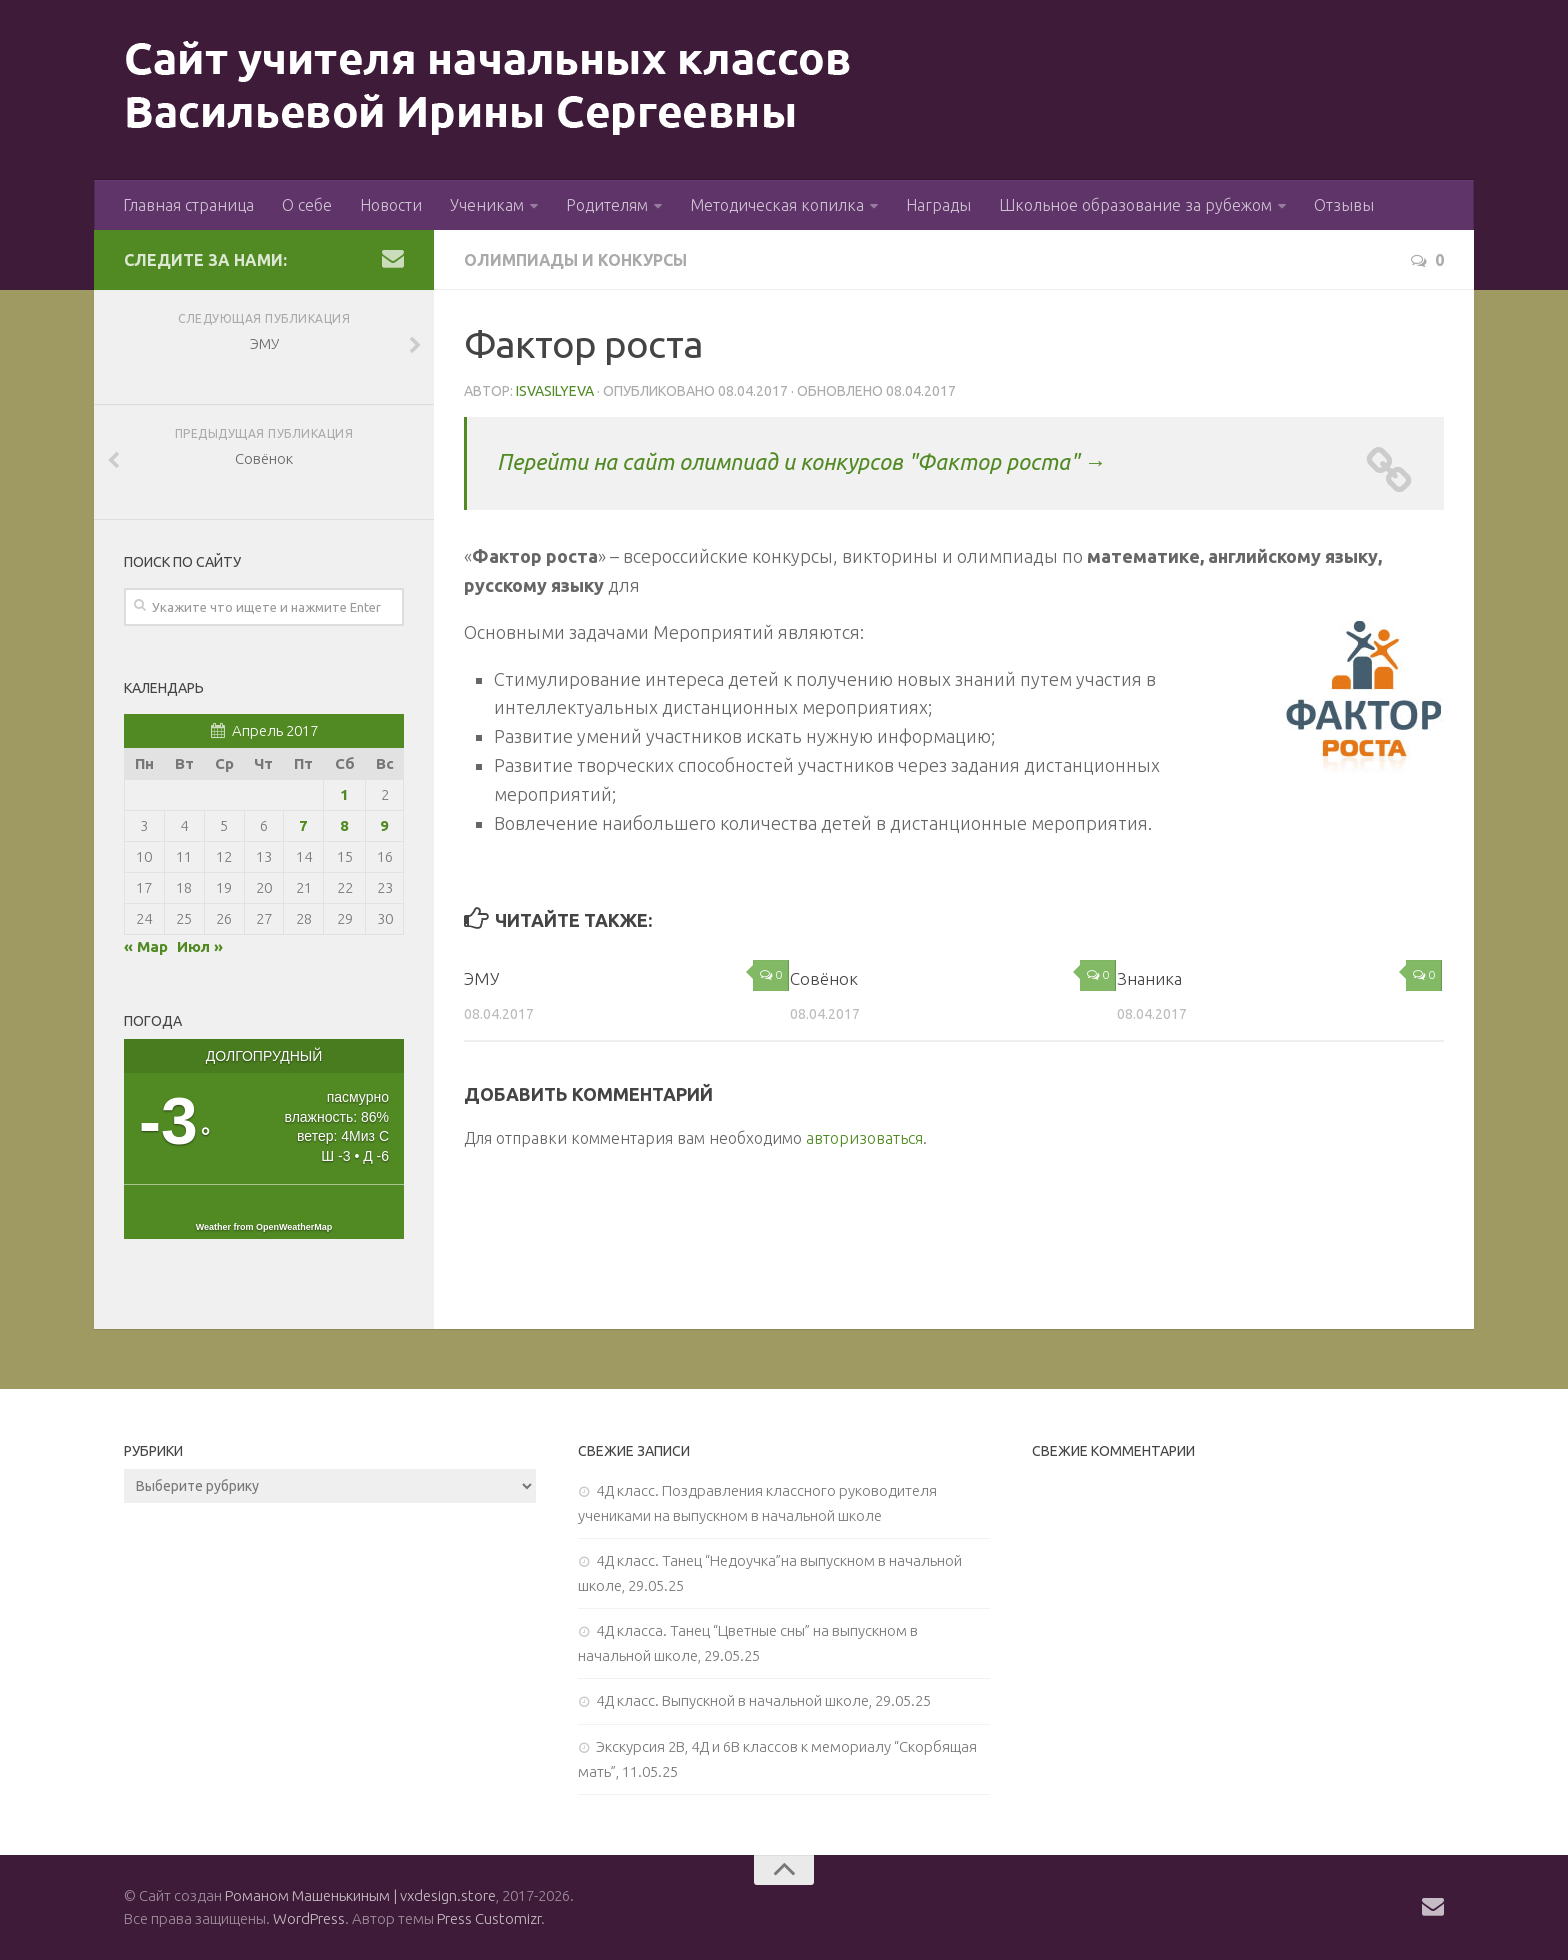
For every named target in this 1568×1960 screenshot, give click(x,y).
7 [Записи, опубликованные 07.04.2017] (303, 825)
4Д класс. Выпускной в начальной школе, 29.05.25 (763, 1700)
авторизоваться (864, 1138)
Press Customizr (489, 1918)
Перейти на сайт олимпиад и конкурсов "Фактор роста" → (802, 461)
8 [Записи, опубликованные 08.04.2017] (344, 825)
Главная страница (188, 205)
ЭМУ (481, 978)
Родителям (607, 205)
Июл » (200, 946)
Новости (391, 205)
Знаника (1149, 978)
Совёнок (824, 978)
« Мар (146, 946)
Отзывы (1344, 205)
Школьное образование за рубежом (1135, 205)
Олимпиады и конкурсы (577, 260)
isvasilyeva (555, 391)
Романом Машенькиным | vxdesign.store (360, 1895)
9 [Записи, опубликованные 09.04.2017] (384, 825)
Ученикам (487, 205)
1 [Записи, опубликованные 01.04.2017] (344, 794)
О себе (307, 205)
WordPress (309, 1918)
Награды (938, 205)
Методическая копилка (777, 205)
